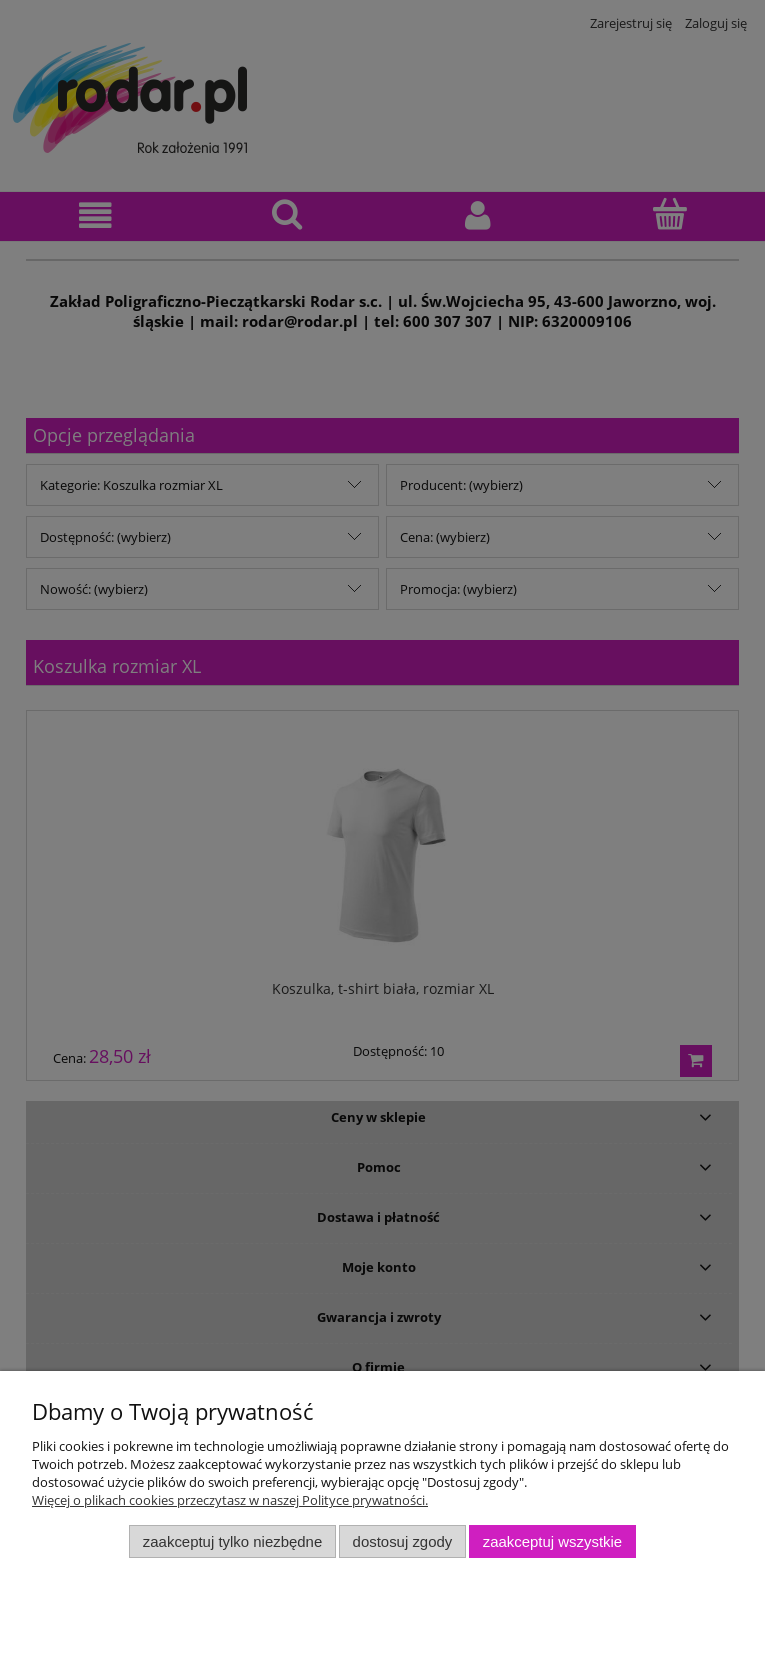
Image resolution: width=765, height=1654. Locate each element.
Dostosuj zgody (403, 1541)
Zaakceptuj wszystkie (552, 1541)
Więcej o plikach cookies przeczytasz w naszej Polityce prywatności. (230, 1500)
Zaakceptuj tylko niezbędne (232, 1541)
